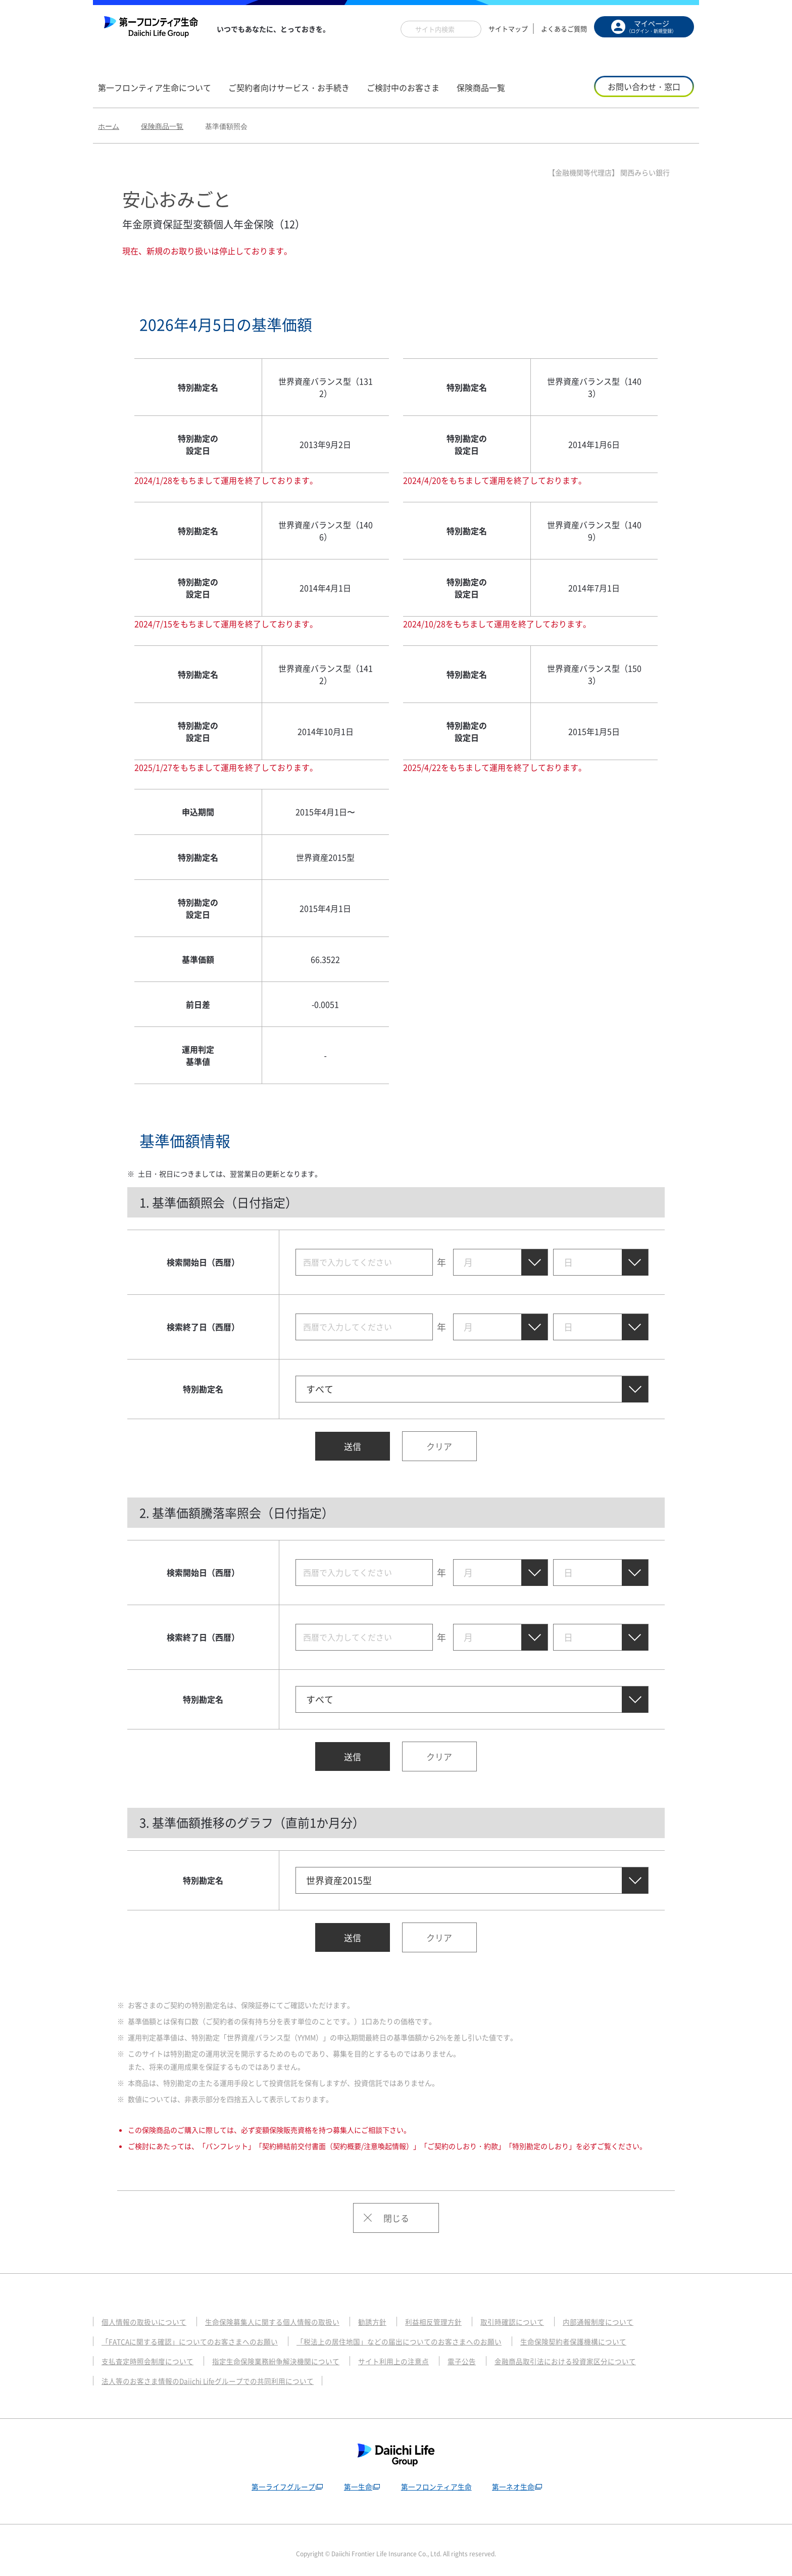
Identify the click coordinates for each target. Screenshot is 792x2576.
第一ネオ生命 (515, 2478)
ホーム (108, 126)
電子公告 (483, 2352)
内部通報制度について (627, 2313)
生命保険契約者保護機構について (605, 2332)
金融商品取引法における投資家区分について (593, 2352)
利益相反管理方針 (453, 2313)
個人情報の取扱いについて (147, 2313)
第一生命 (356, 2478)
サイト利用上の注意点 (412, 2352)
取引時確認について (536, 2313)
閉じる (396, 2209)
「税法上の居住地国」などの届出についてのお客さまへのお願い (419, 2332)
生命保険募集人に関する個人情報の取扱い (283, 2313)
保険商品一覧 (162, 126)
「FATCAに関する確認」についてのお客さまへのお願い (196, 2332)
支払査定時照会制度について (151, 2352)
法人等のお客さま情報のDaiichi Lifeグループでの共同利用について (215, 2372)
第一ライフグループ (279, 2478)
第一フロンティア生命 (436, 2478)
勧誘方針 (389, 2313)
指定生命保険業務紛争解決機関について (287, 2352)
